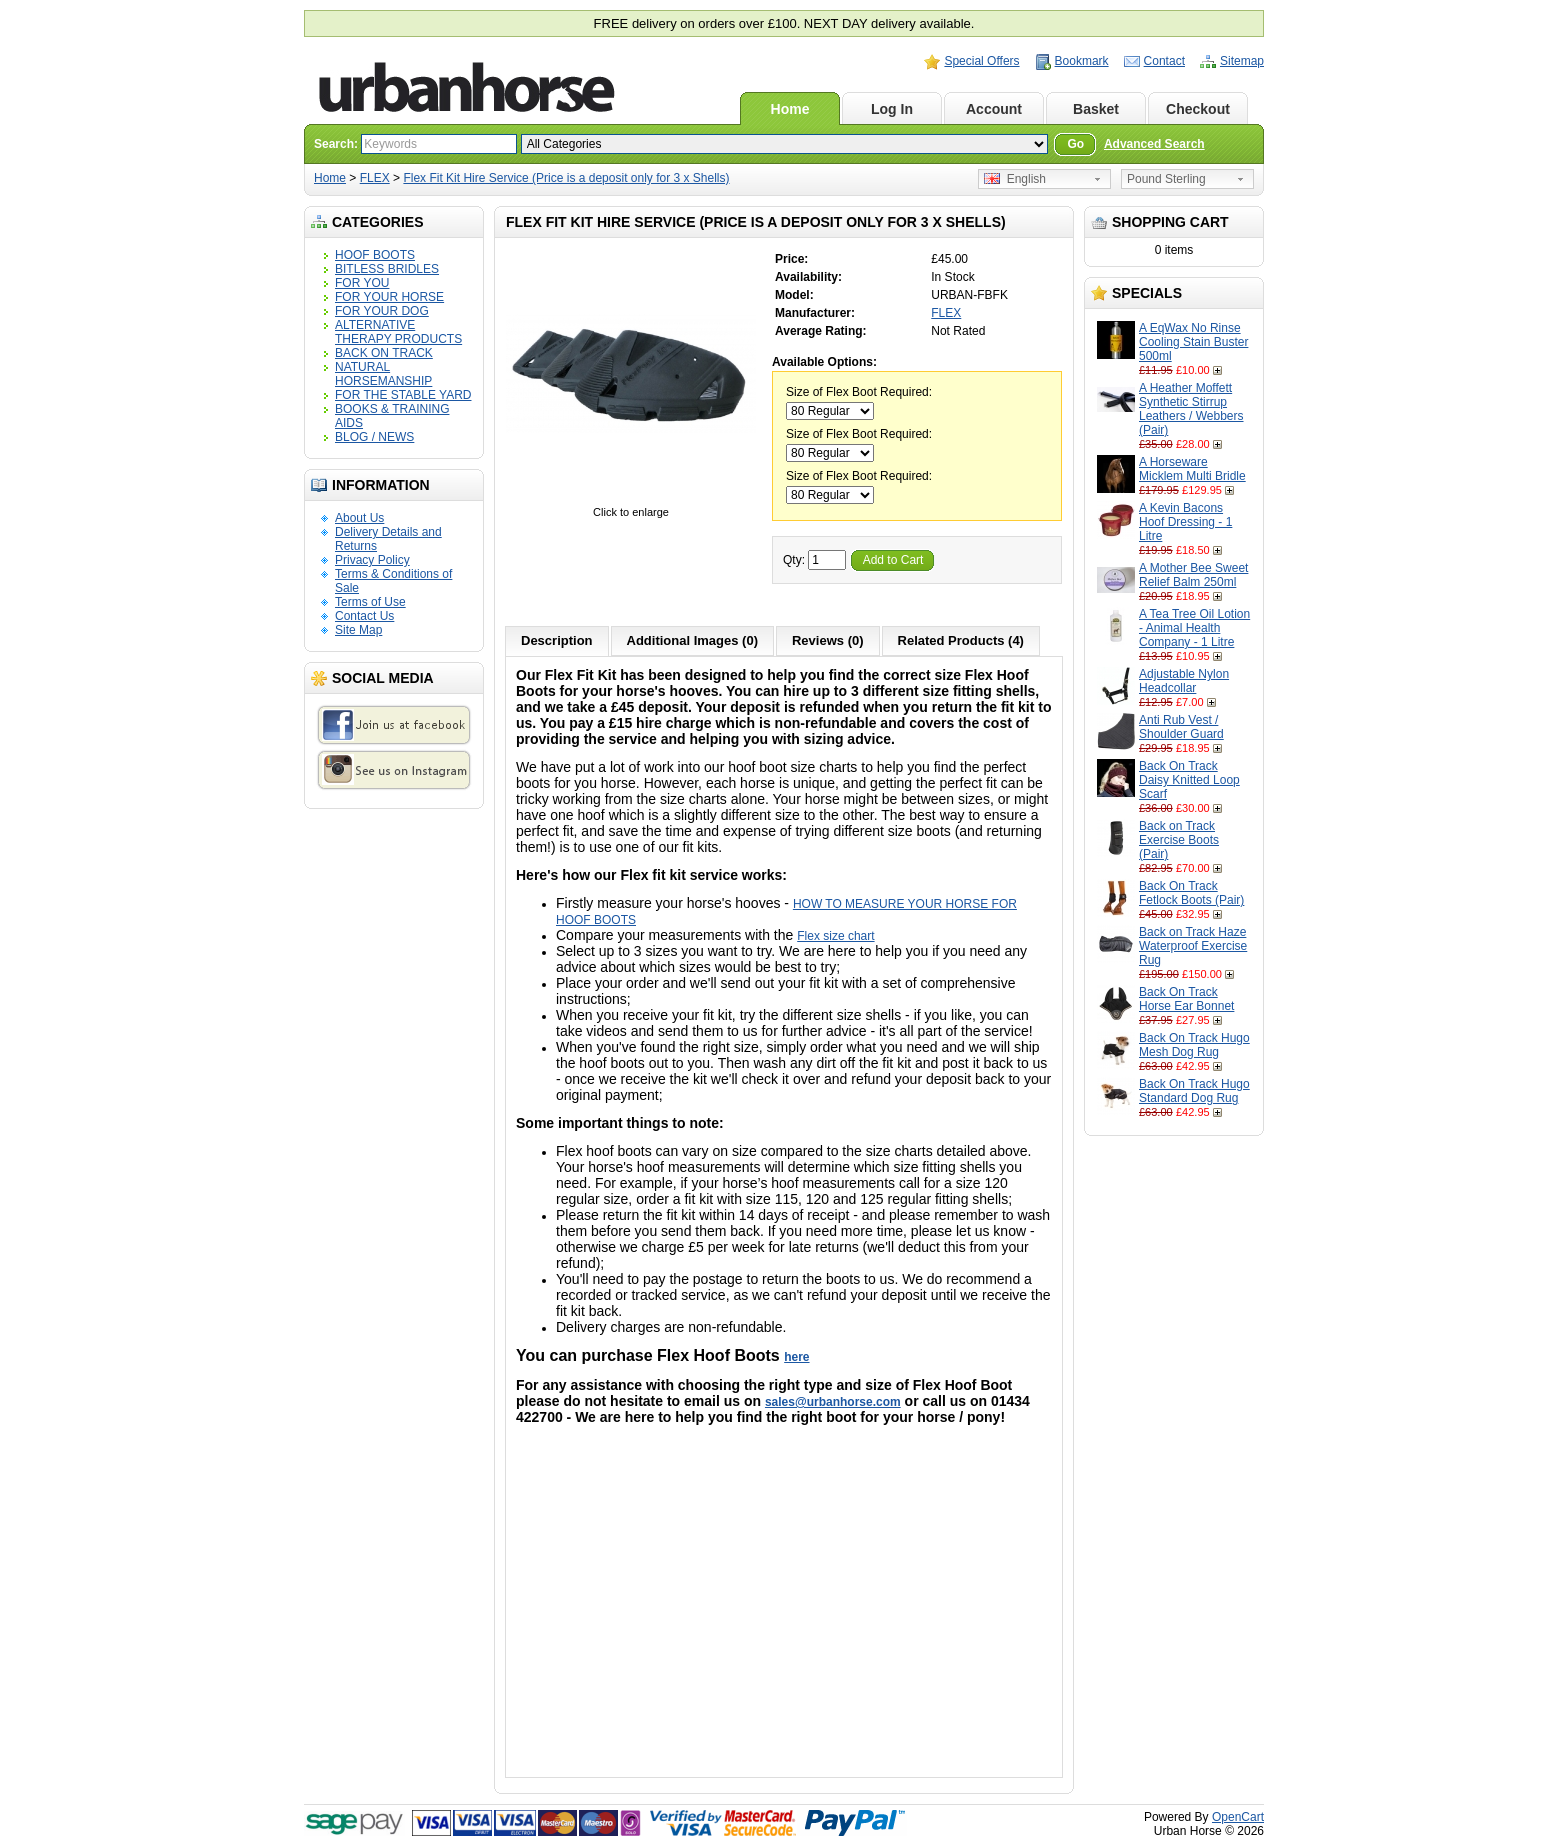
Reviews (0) (828, 640)
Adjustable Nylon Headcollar (1184, 681)
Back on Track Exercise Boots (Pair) (1179, 840)
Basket (1096, 109)
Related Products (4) (961, 640)
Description (557, 640)
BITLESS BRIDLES (387, 269)
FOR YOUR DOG (382, 311)
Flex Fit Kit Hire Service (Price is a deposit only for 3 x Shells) (566, 178)
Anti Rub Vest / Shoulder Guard (1181, 727)
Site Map (358, 630)
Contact (1164, 61)
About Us (359, 518)
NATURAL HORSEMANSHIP (383, 374)
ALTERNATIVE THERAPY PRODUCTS (398, 332)
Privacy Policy (372, 560)
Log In (892, 109)
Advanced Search (1154, 144)
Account (994, 109)
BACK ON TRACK (384, 353)
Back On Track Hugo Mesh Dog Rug (1194, 1045)
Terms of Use (370, 602)
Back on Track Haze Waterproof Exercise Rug (1193, 946)
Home (790, 109)
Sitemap (1242, 61)
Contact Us (364, 616)
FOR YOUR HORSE (389, 297)
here (796, 1357)
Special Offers (981, 61)
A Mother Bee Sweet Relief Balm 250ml (1193, 575)
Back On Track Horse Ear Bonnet (1186, 999)
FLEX (375, 178)
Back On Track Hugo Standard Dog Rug (1194, 1091)
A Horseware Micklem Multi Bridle (1192, 469)
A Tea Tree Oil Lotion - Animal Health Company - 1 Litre (1194, 628)
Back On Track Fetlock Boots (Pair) (1191, 893)
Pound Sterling (1166, 179)
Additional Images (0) (692, 640)
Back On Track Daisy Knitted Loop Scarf (1189, 780)
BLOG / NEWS (374, 437)
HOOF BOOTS (375, 255)
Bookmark (1082, 61)
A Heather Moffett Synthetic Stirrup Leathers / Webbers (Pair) (1191, 409)
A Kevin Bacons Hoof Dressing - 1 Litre (1185, 522)
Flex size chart (835, 936)
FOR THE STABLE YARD (403, 395)
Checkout (1198, 109)
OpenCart (1238, 1817)
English (1015, 179)
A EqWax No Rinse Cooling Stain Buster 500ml (1193, 342)
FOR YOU (362, 283)
